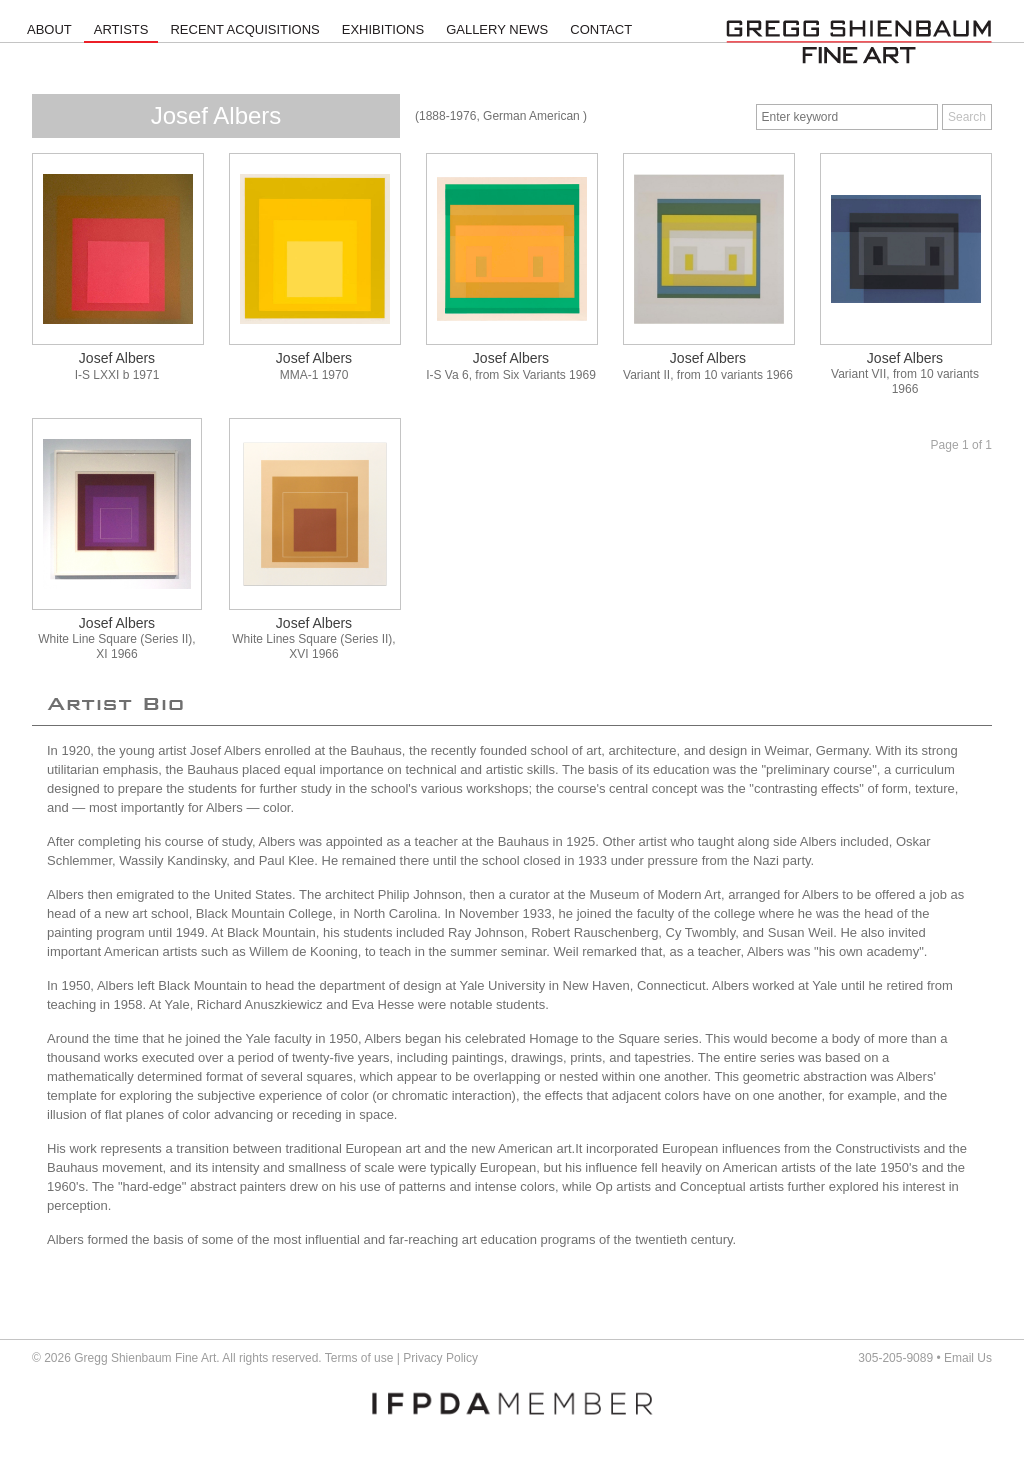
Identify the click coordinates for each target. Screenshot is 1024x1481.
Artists (121, 29)
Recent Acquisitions (244, 29)
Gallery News (497, 29)
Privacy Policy (440, 1358)
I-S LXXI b (102, 375)
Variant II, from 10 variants (693, 375)
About (49, 29)
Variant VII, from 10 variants (905, 374)
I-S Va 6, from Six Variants (496, 375)
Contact (601, 29)
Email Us (968, 1358)
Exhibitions (383, 29)
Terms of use (359, 1358)
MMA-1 (299, 375)
